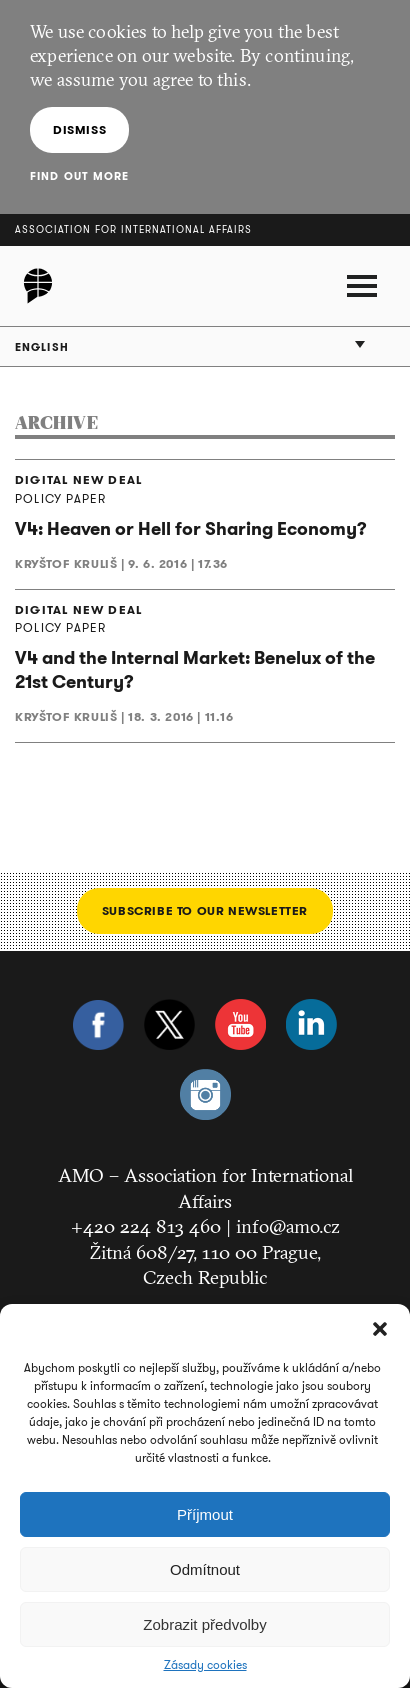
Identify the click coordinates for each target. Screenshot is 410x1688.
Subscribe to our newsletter (205, 910)
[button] (380, 1329)
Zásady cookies (205, 1665)
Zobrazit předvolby (204, 1624)
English (42, 347)
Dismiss (79, 129)
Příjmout (205, 1514)
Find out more (79, 176)
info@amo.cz (288, 1226)
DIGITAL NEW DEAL (78, 480)
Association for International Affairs (133, 229)
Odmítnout (205, 1569)
